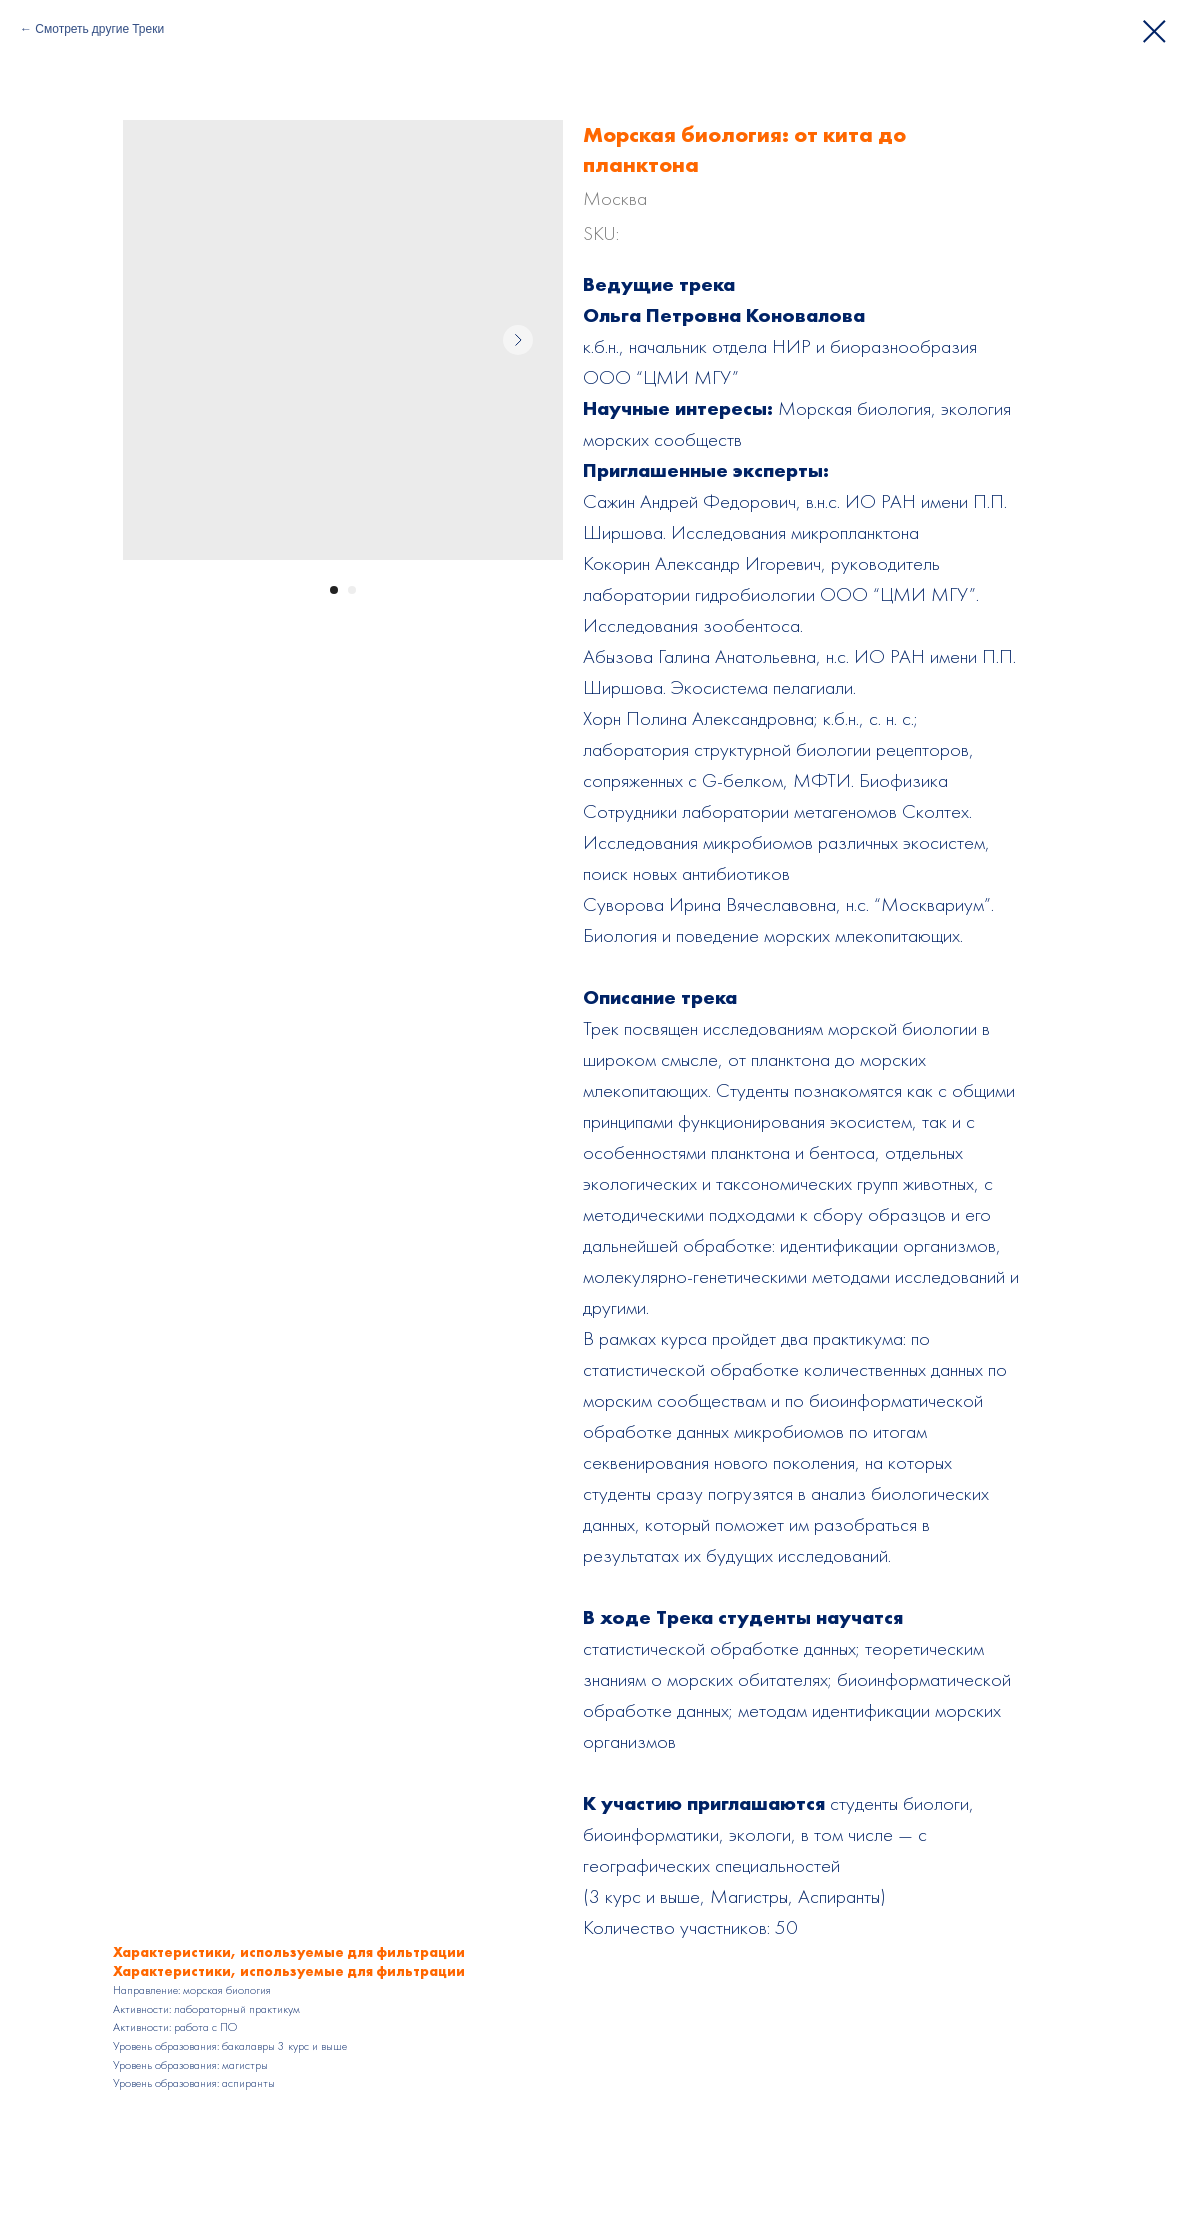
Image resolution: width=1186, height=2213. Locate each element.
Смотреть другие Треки (99, 29)
